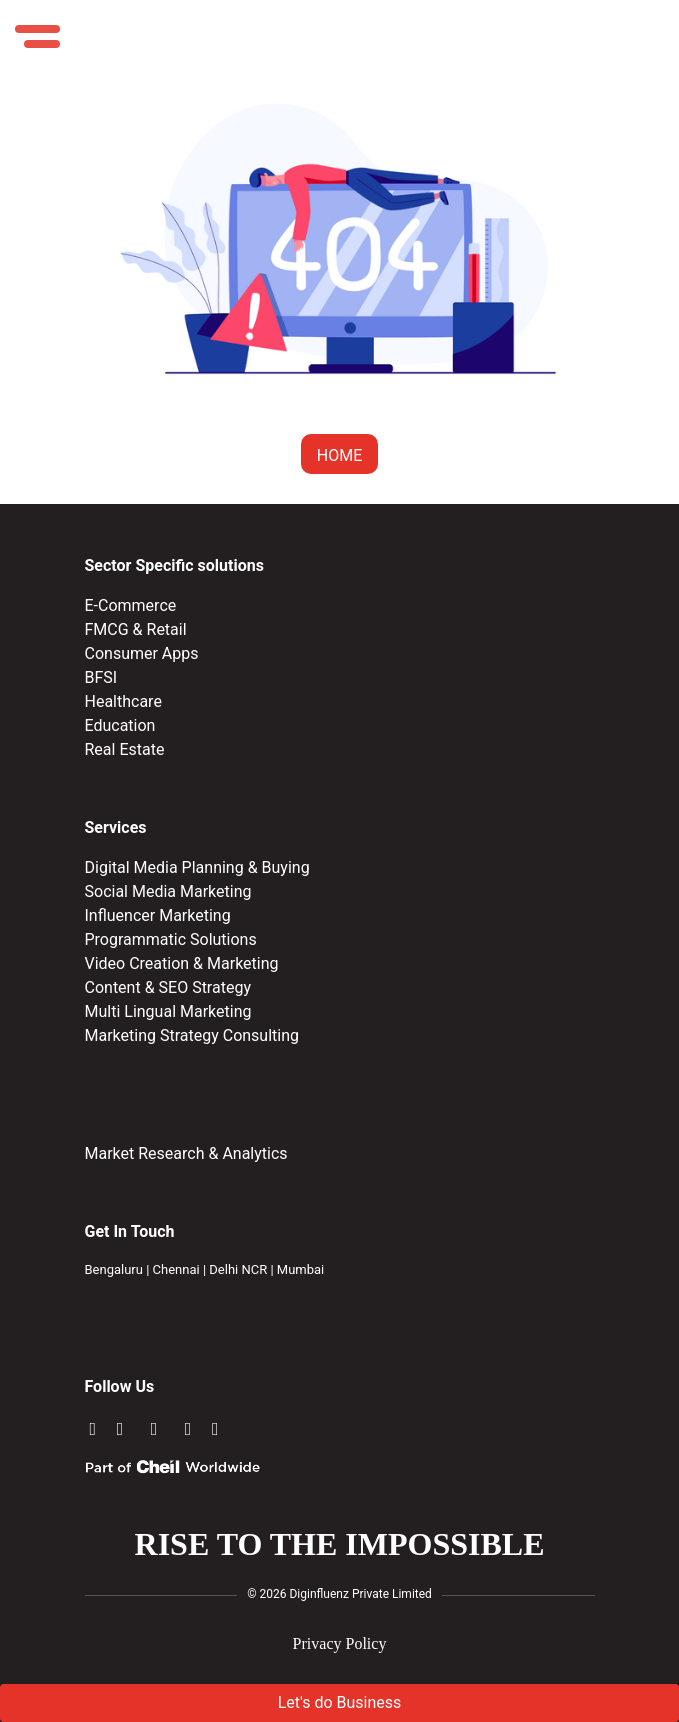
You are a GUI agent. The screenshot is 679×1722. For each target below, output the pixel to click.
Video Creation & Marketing (182, 963)
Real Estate (125, 749)
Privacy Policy (340, 1643)
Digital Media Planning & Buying (197, 867)
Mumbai (300, 1269)
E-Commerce (131, 605)
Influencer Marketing (158, 915)
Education (120, 725)
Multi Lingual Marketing (168, 1011)
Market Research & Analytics (186, 1153)
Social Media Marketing (168, 891)
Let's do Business (340, 1702)
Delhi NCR (238, 1269)
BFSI (101, 677)
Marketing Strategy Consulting (192, 1035)
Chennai (176, 1269)
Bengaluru (114, 1269)
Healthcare (123, 701)
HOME (339, 455)
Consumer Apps (142, 653)
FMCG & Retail (136, 629)
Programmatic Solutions (171, 939)
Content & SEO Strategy (168, 987)
